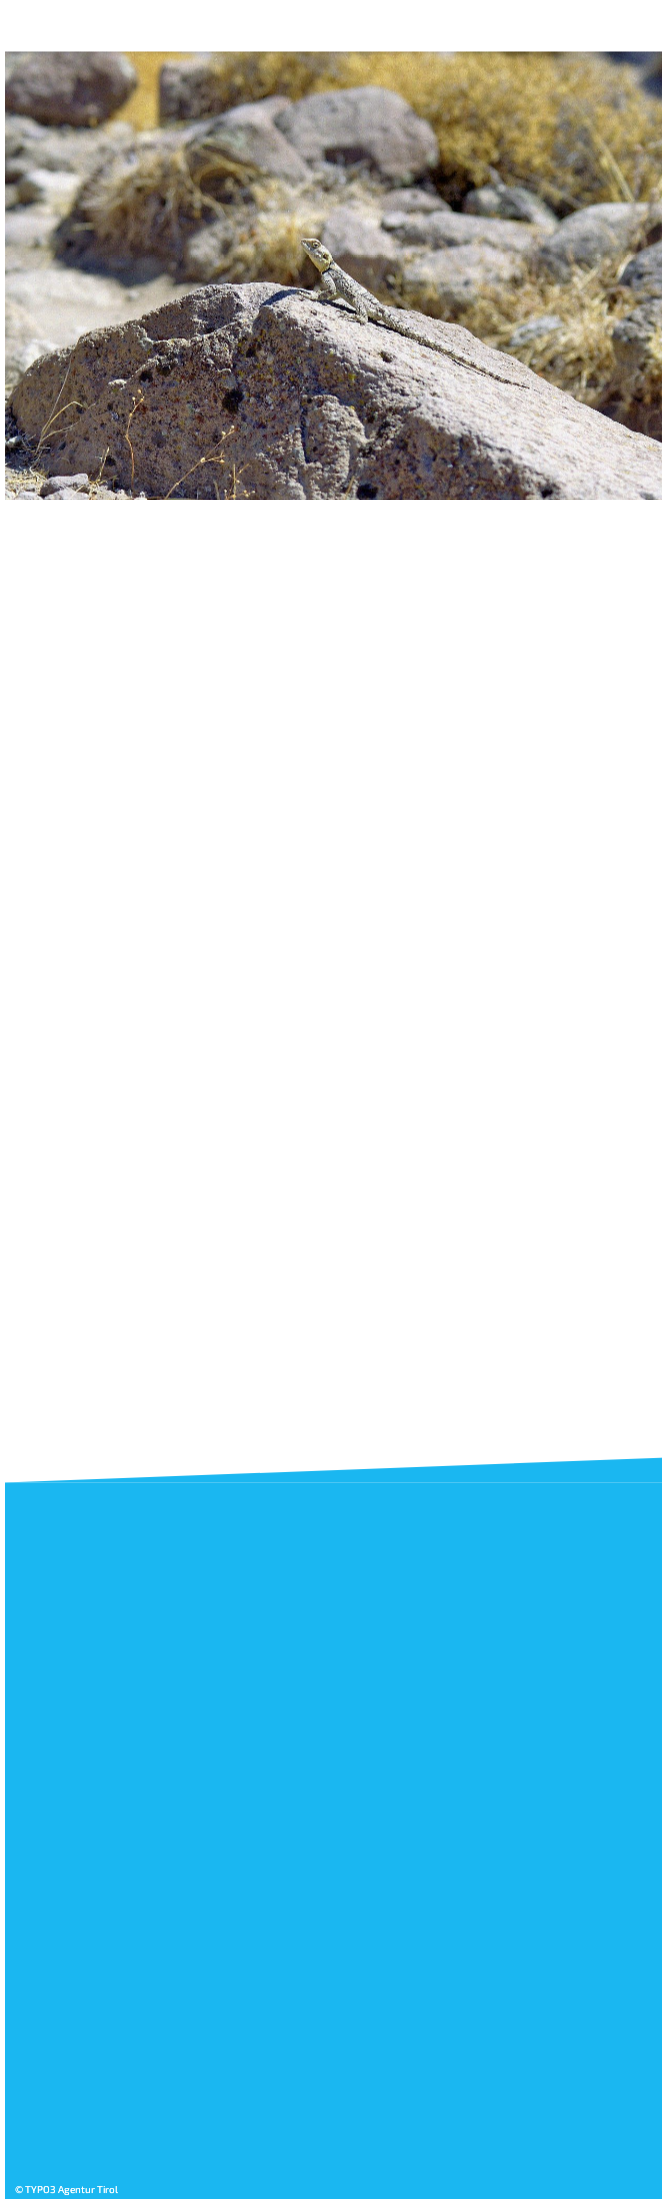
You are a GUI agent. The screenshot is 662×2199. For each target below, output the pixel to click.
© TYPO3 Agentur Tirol (62, 2190)
